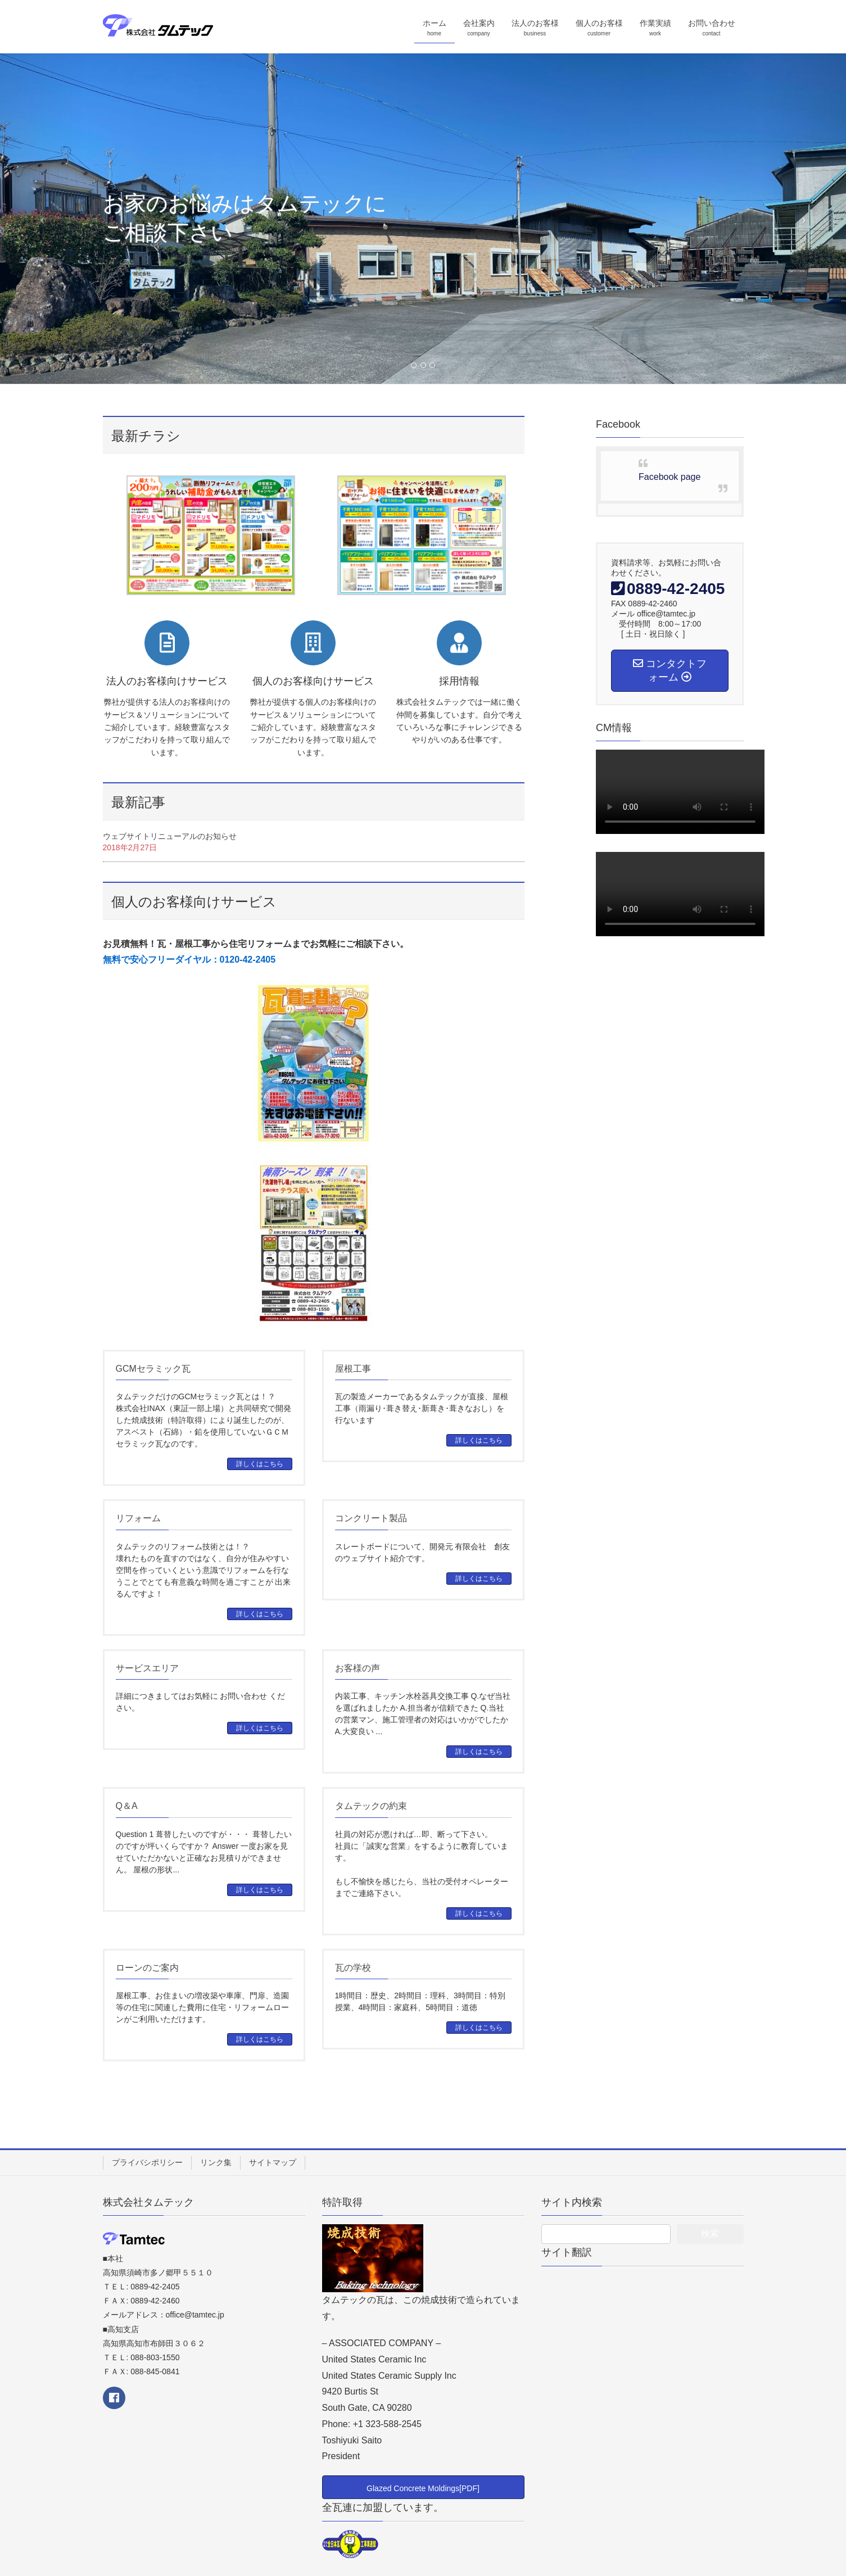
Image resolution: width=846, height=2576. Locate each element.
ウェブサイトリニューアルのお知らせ (170, 836)
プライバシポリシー (147, 2162)
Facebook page (669, 477)
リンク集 (216, 2162)
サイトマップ (272, 2162)
